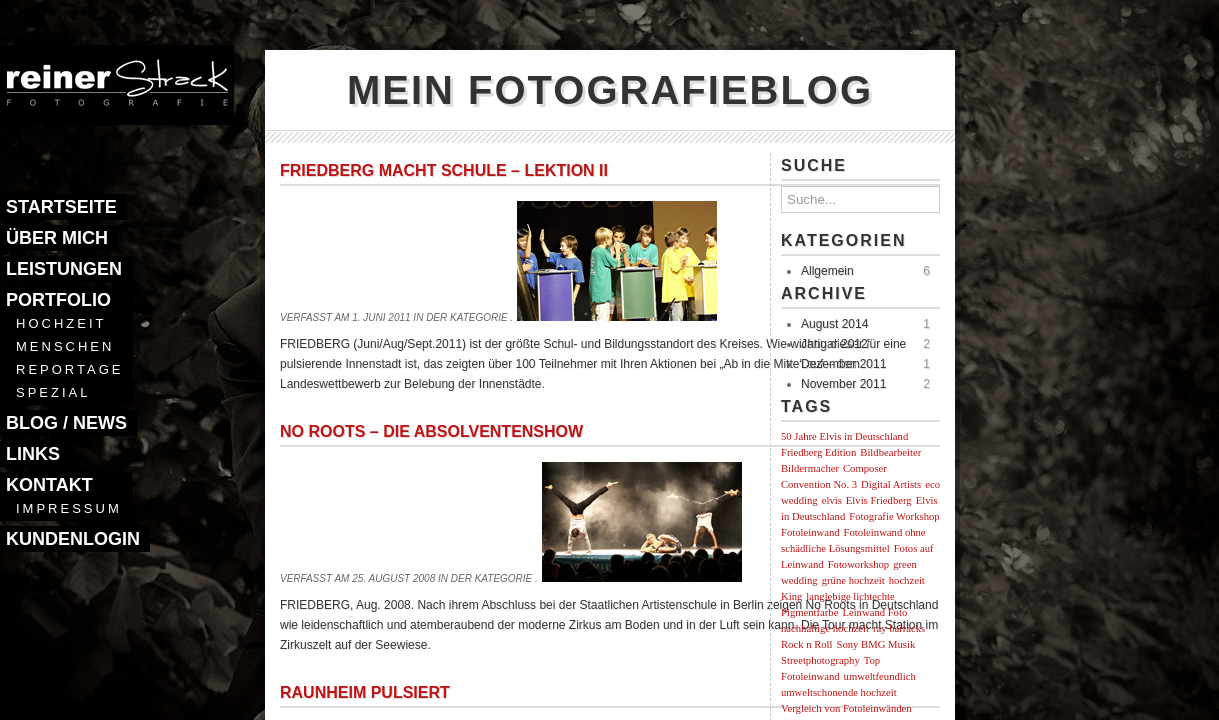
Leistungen (64, 269)
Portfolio (58, 300)
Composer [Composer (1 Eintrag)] (865, 468)
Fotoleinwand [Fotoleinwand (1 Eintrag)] (810, 532)
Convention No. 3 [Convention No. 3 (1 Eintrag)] (819, 484)
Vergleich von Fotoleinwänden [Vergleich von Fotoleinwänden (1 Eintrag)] (846, 708)
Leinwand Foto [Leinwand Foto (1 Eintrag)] (874, 612)
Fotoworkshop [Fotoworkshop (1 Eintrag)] (859, 564)
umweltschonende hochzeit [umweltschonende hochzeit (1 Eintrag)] (839, 692)
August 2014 (834, 324)
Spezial (53, 392)
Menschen (65, 346)
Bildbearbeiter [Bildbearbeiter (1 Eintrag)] (890, 452)
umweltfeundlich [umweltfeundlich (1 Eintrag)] (880, 676)
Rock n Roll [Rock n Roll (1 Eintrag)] (807, 644)
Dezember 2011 (843, 364)
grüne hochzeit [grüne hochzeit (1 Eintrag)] (853, 580)
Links (33, 454)
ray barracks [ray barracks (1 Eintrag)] (899, 628)
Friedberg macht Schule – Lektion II (444, 170)
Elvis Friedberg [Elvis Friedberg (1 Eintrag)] (879, 500)
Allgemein (827, 271)
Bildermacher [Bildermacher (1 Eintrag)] (810, 468)
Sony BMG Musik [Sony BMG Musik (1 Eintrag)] (876, 644)
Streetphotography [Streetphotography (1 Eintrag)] (820, 660)
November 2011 (843, 384)
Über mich (57, 238)
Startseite (61, 207)
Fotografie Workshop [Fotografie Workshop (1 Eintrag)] (894, 516)
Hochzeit (61, 323)
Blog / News (66, 423)
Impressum (69, 508)
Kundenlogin (73, 539)
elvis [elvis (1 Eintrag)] (832, 500)
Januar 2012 (834, 344)
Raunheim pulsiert (365, 692)
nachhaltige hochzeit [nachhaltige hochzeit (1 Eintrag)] (825, 628)
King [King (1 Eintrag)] (791, 596)
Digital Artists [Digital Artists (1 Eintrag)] (891, 484)
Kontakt (49, 485)
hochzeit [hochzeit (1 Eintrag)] (907, 580)
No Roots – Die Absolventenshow (431, 431)
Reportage (69, 369)
